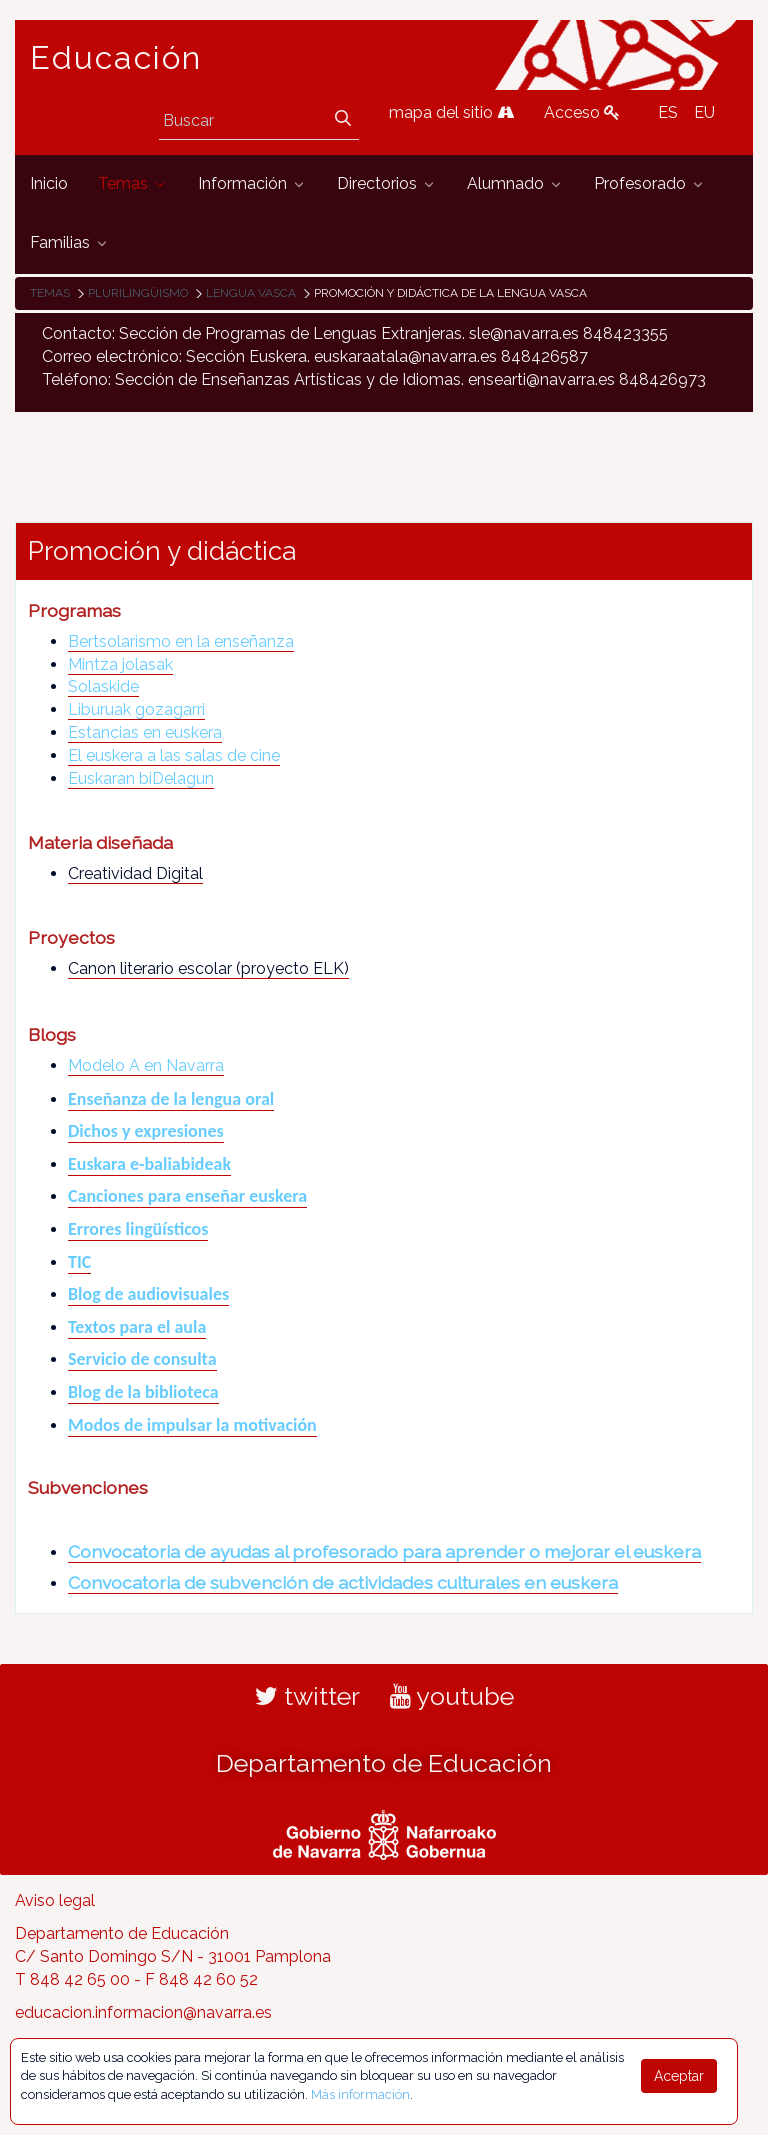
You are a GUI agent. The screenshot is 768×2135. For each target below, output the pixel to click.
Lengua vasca (251, 293)
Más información (360, 2094)
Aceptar (679, 2076)
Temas (50, 293)
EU (704, 112)
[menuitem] (49, 184)
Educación (116, 58)
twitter (307, 1696)
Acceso (582, 112)
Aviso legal (55, 1900)
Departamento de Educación (384, 1763)
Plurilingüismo (138, 293)
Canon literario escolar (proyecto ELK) (208, 968)
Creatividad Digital (135, 873)
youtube (452, 1696)
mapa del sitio (451, 112)
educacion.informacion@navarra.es (143, 2012)
